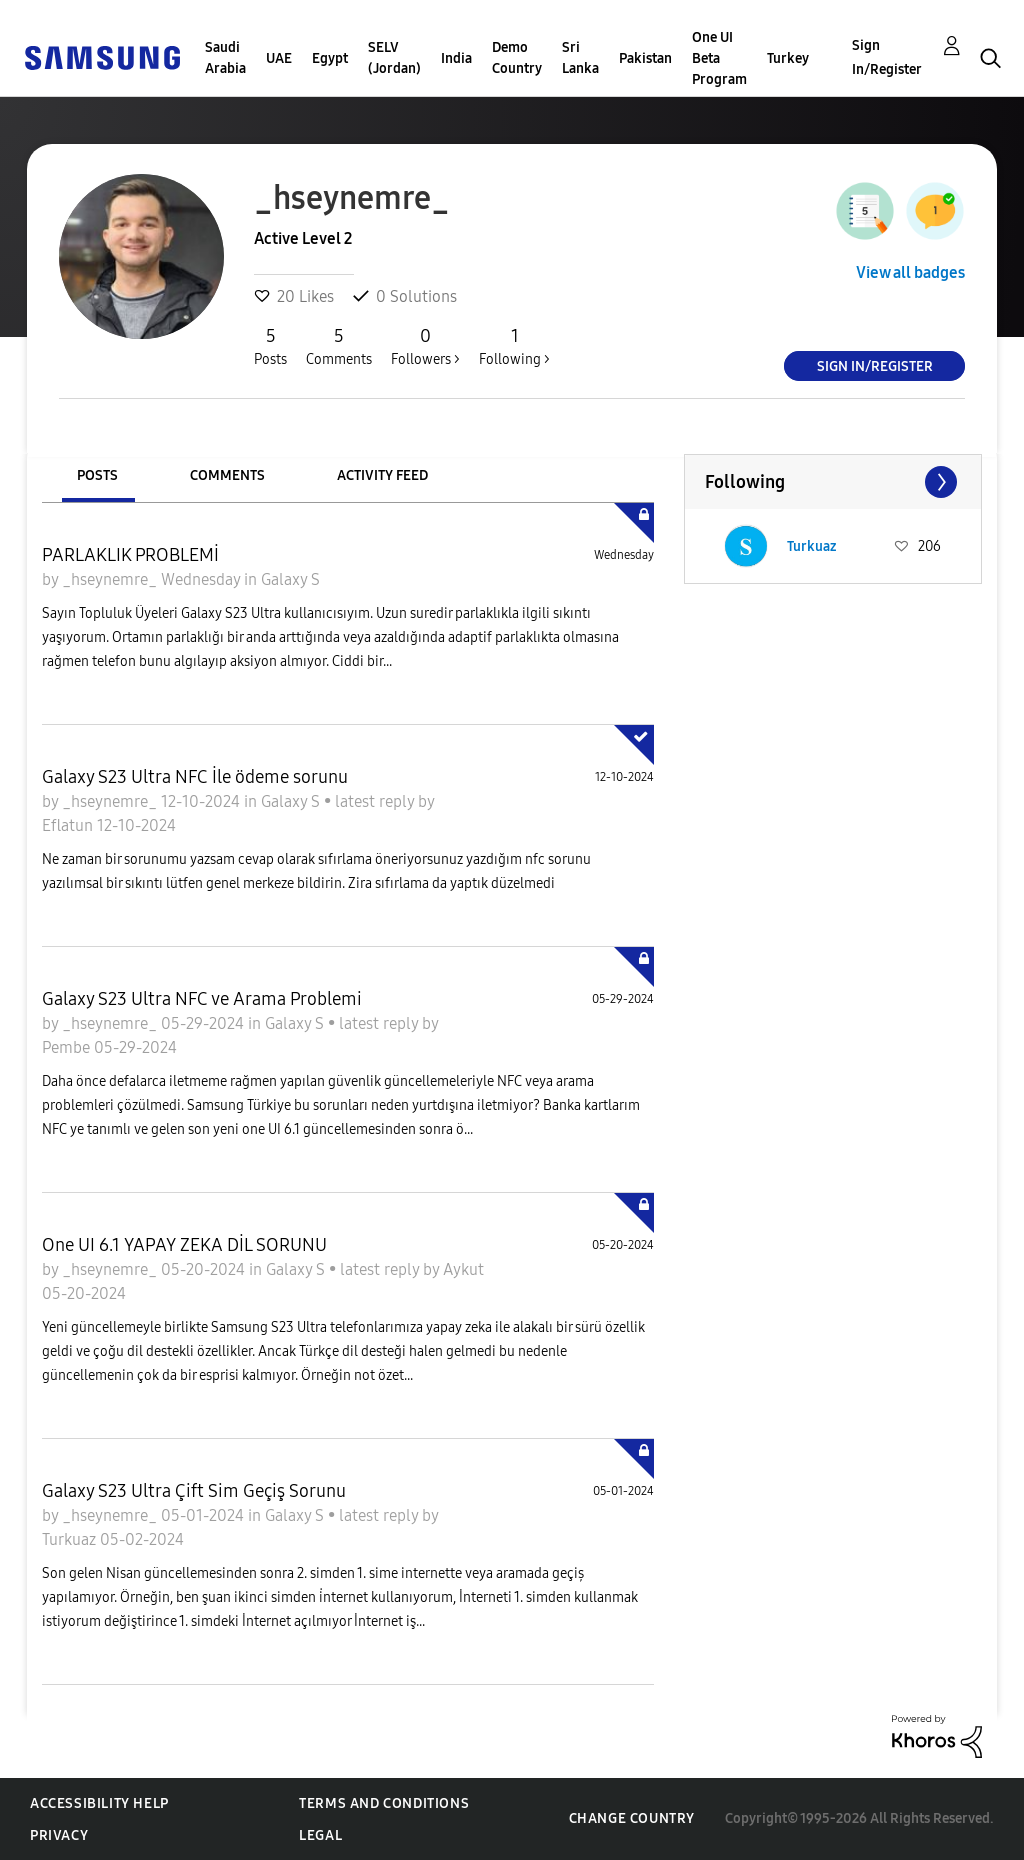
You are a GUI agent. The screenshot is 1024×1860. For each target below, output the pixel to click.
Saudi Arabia (225, 58)
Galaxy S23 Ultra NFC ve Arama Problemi (202, 999)
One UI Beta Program (719, 58)
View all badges (910, 272)
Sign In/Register (887, 57)
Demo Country (517, 58)
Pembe (68, 1047)
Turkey (788, 58)
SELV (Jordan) (394, 58)
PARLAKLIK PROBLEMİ (130, 555)
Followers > (425, 346)
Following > (514, 346)
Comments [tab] (227, 475)
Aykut (463, 1269)
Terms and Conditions (384, 1803)
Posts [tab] (97, 475)
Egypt (330, 58)
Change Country (632, 1818)
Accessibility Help (99, 1803)
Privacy (59, 1835)
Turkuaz (71, 1539)
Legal (320, 1835)
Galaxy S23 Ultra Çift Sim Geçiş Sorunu (194, 1491)
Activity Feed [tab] (382, 475)
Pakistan (645, 58)
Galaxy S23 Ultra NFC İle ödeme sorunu (195, 777)
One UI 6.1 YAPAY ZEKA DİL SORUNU (184, 1245)
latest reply (376, 801)
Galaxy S (290, 579)
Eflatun (69, 825)
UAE (279, 58)
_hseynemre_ (111, 579)
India (456, 58)
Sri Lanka (580, 58)
